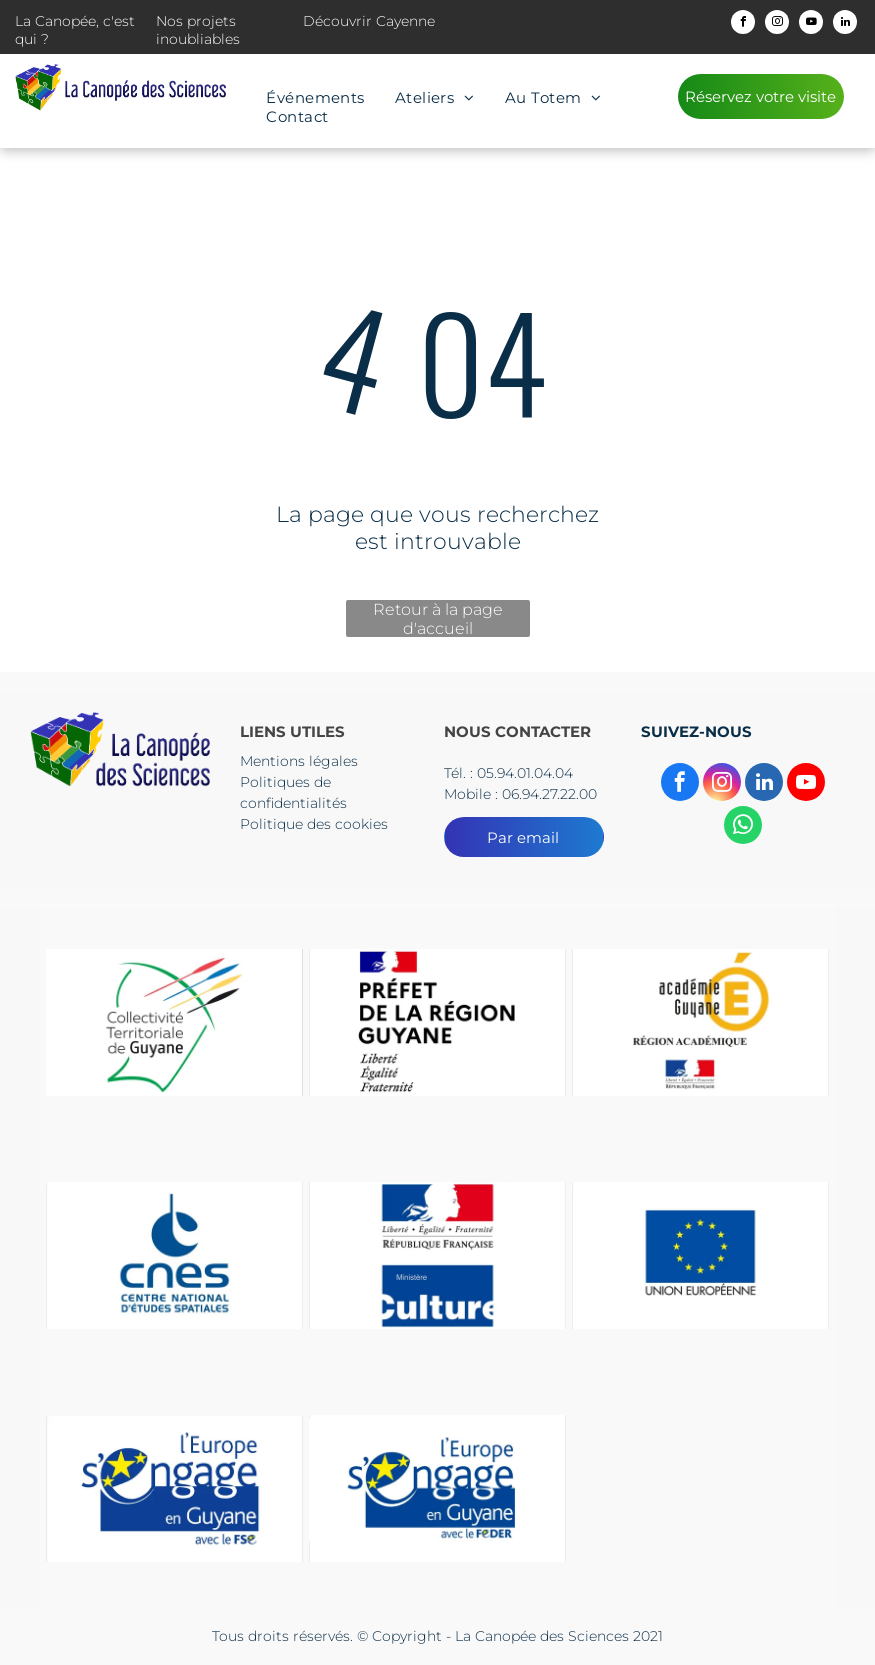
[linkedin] (845, 24)
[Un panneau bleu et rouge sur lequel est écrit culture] (437, 1255)
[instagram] (777, 24)
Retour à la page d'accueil (438, 618)
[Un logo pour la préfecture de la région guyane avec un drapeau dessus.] (437, 1022)
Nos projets (196, 21)
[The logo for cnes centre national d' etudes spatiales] (174, 1255)
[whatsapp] (743, 827)
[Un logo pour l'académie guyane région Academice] (700, 1022)
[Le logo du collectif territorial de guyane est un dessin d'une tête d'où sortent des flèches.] (174, 1022)
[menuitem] (315, 97)
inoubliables (198, 39)
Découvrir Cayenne (369, 21)
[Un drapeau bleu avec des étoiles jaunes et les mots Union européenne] (700, 1255)
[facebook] (743, 24)
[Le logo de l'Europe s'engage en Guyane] (174, 1488)
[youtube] (811, 24)
